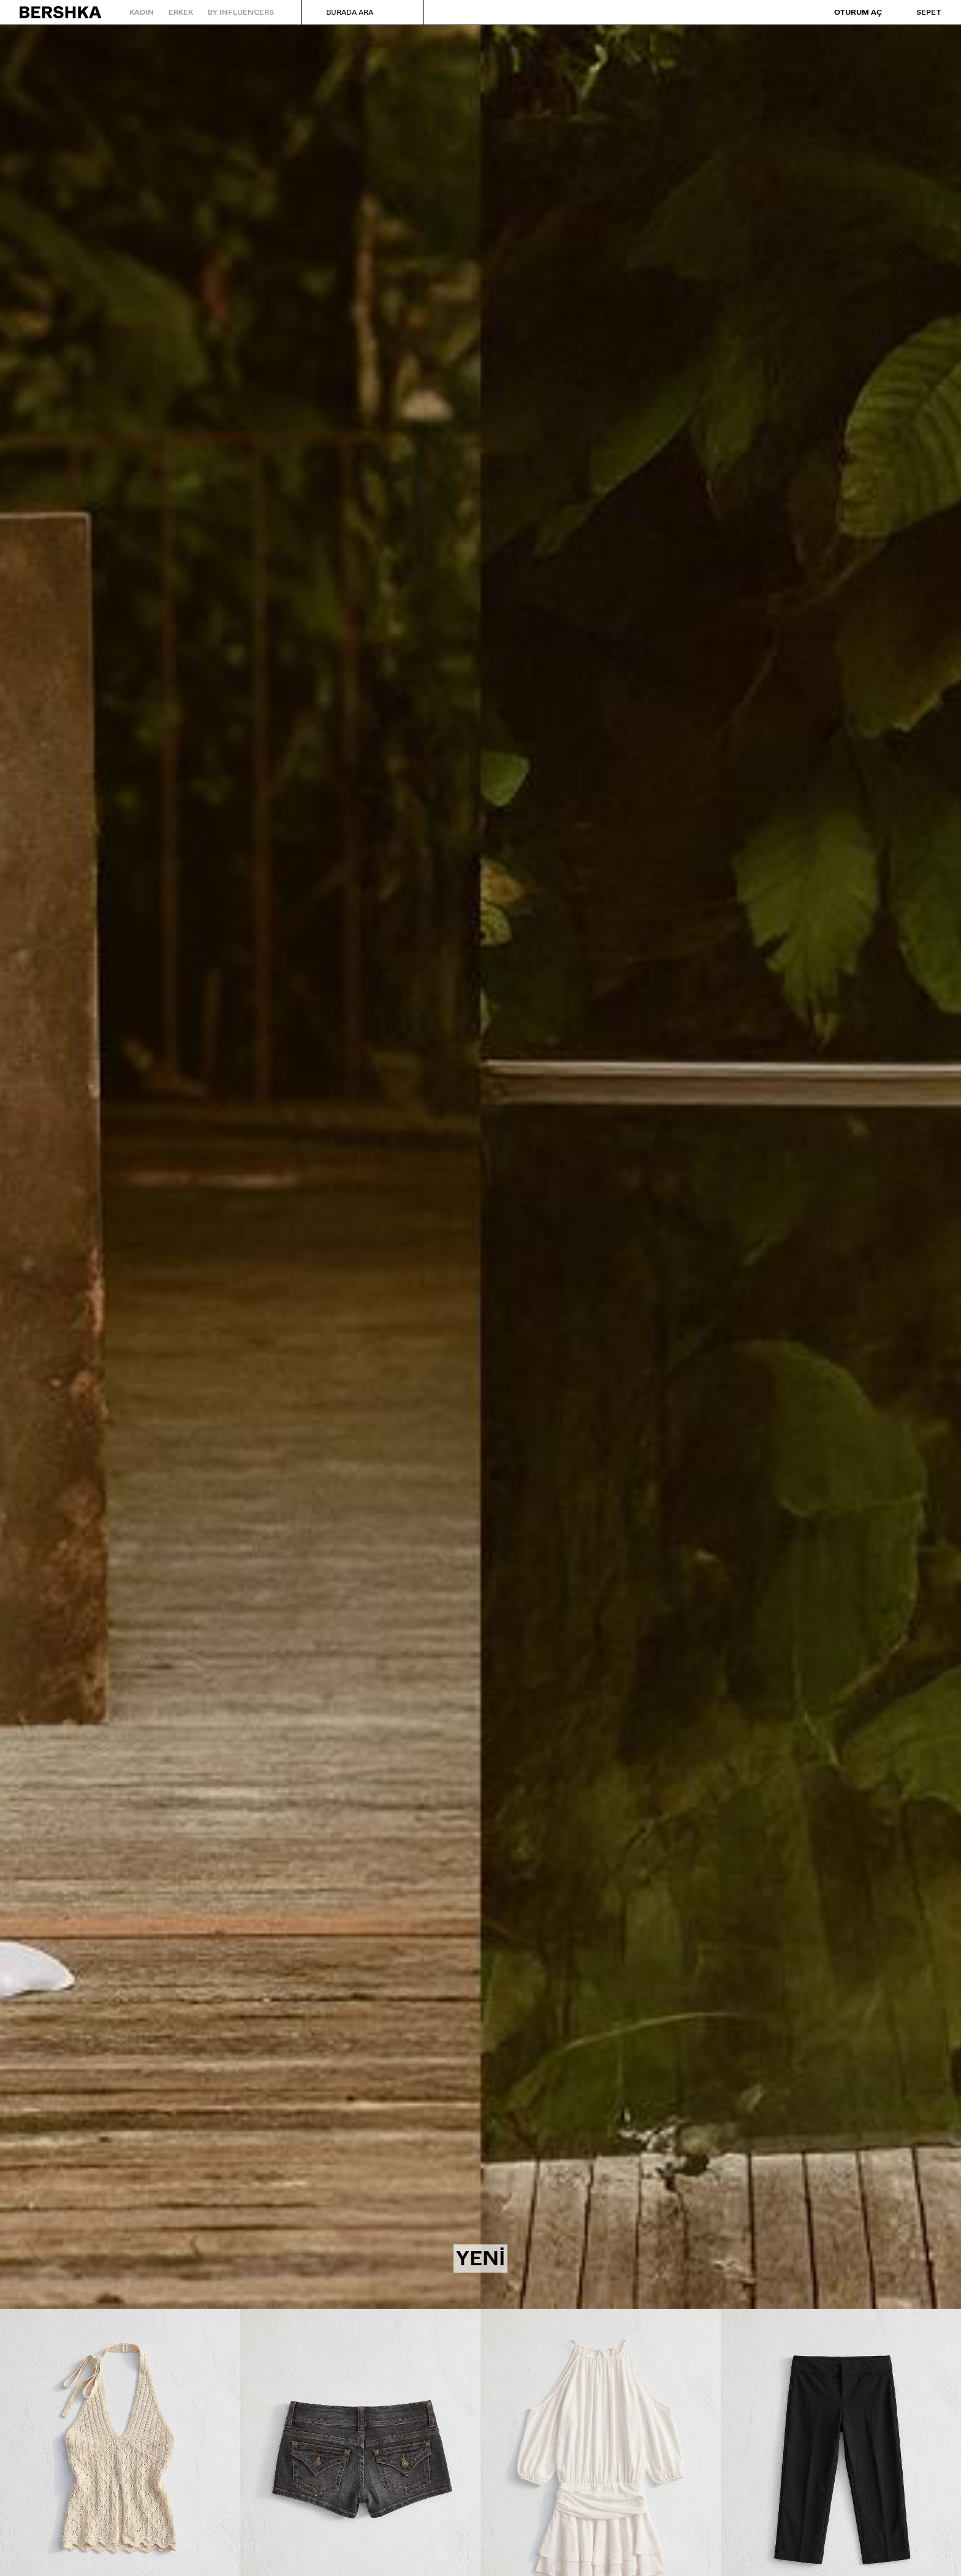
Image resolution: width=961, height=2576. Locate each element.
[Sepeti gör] (916, 12)
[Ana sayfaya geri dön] (61, 12)
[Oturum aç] (849, 12)
